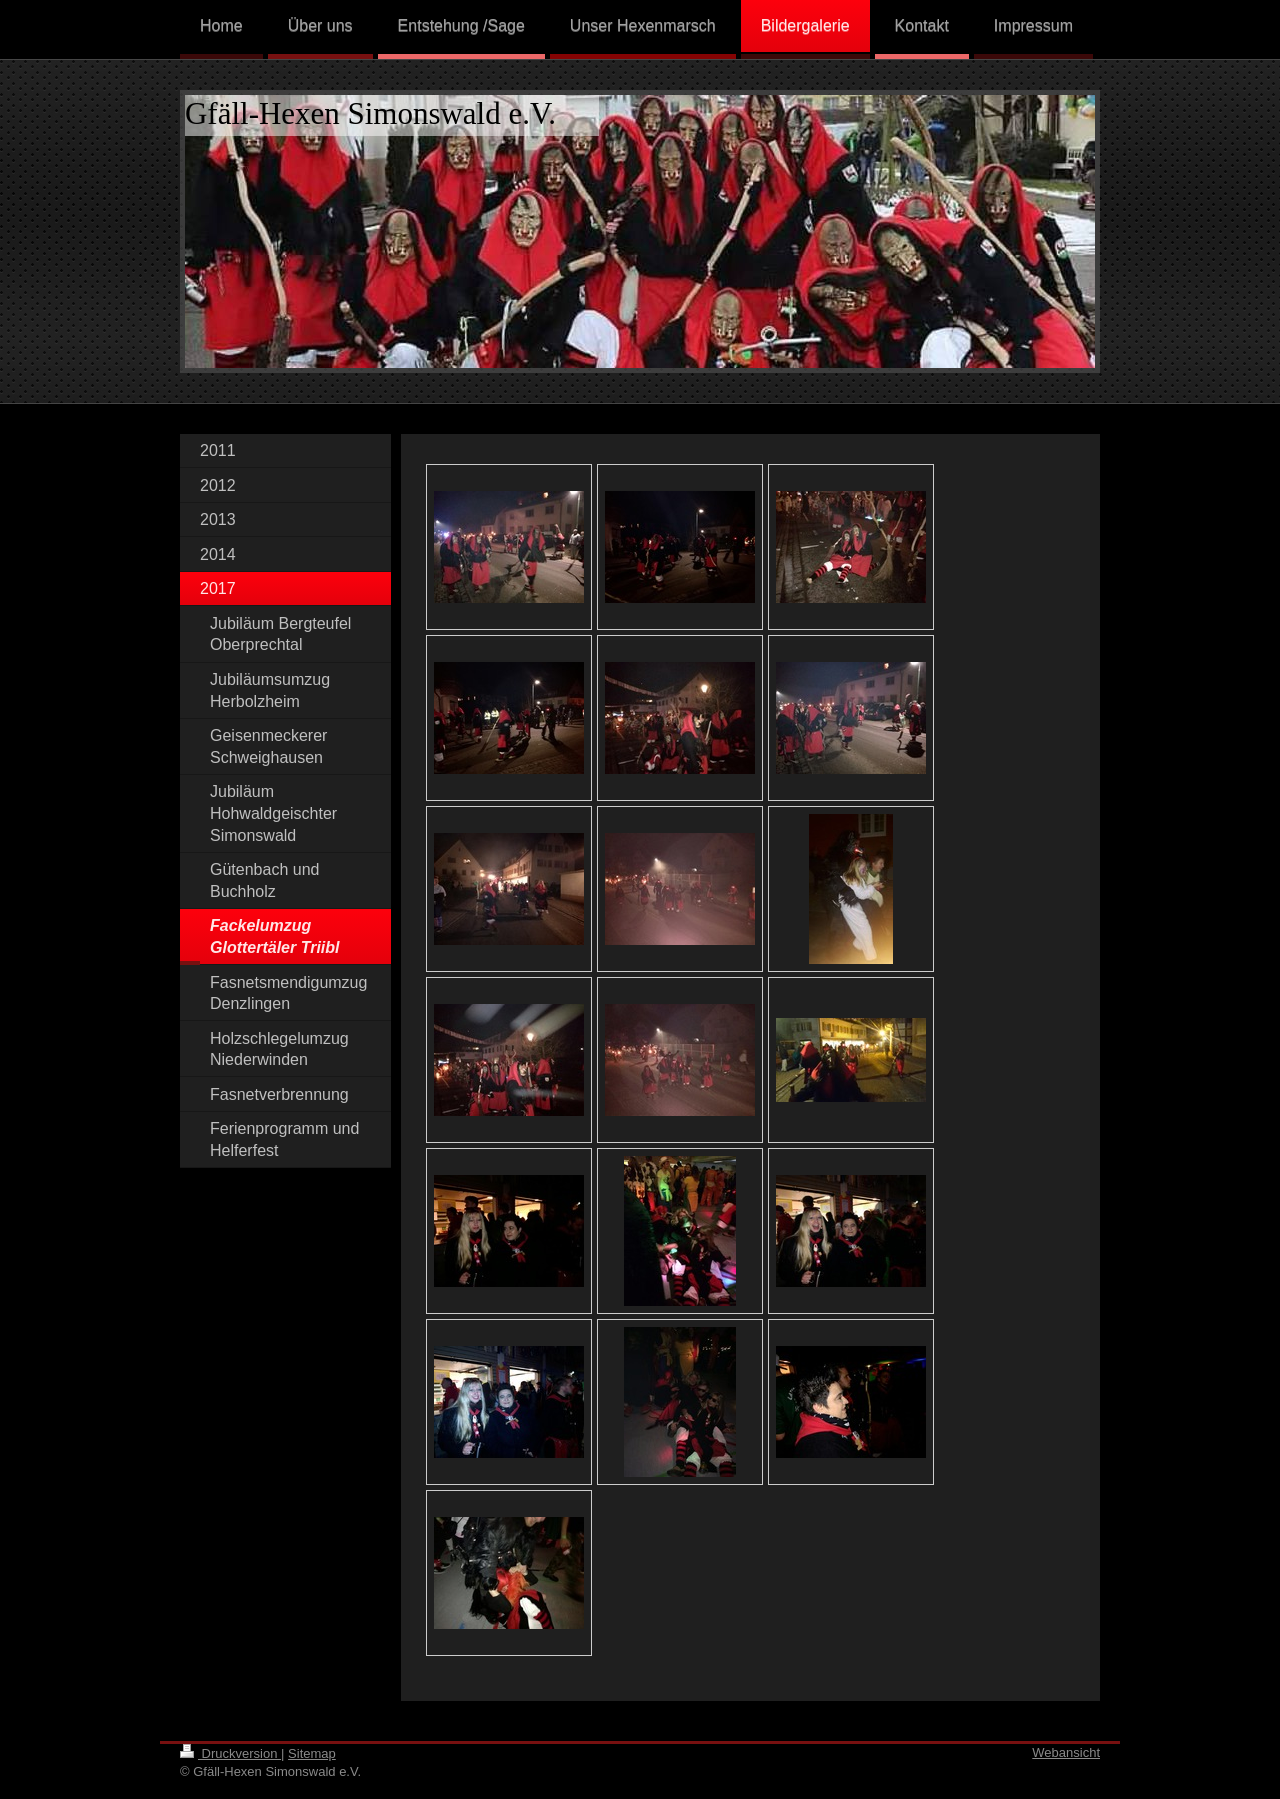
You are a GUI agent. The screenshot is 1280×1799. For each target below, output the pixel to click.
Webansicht (1066, 1752)
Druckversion (230, 1753)
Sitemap (312, 1753)
